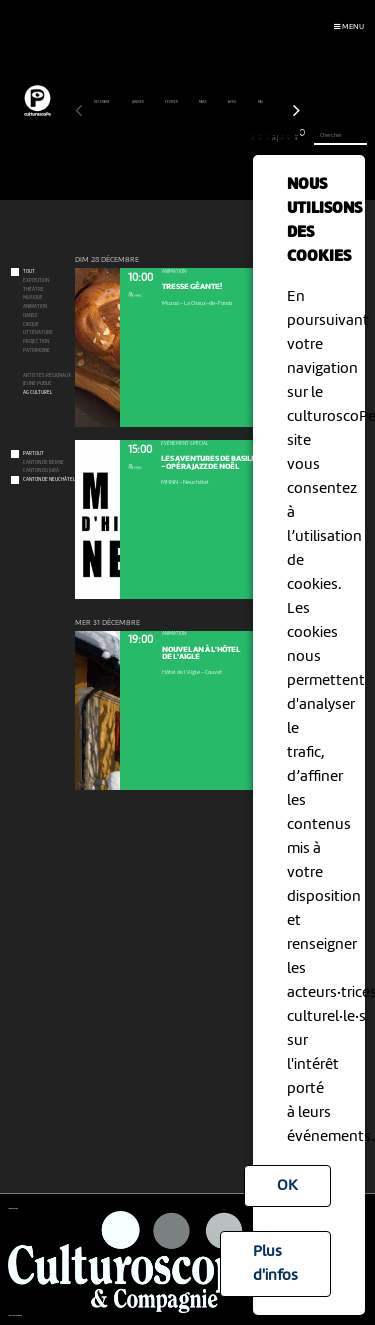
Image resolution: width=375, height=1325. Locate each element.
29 (281, 138)
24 (245, 138)
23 (238, 138)
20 (216, 138)
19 (209, 138)
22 (231, 138)
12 (158, 138)
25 (252, 138)
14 (173, 138)
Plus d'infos (275, 1264)
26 (260, 138)
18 (202, 138)
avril (232, 102)
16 (187, 138)
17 (194, 138)
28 (274, 138)
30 (289, 138)
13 (165, 138)
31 (296, 138)
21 (223, 138)
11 (151, 138)
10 (144, 138)
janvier (138, 102)
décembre (102, 102)
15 (180, 138)
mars (203, 102)
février (172, 102)
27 (267, 138)
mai (261, 102)
